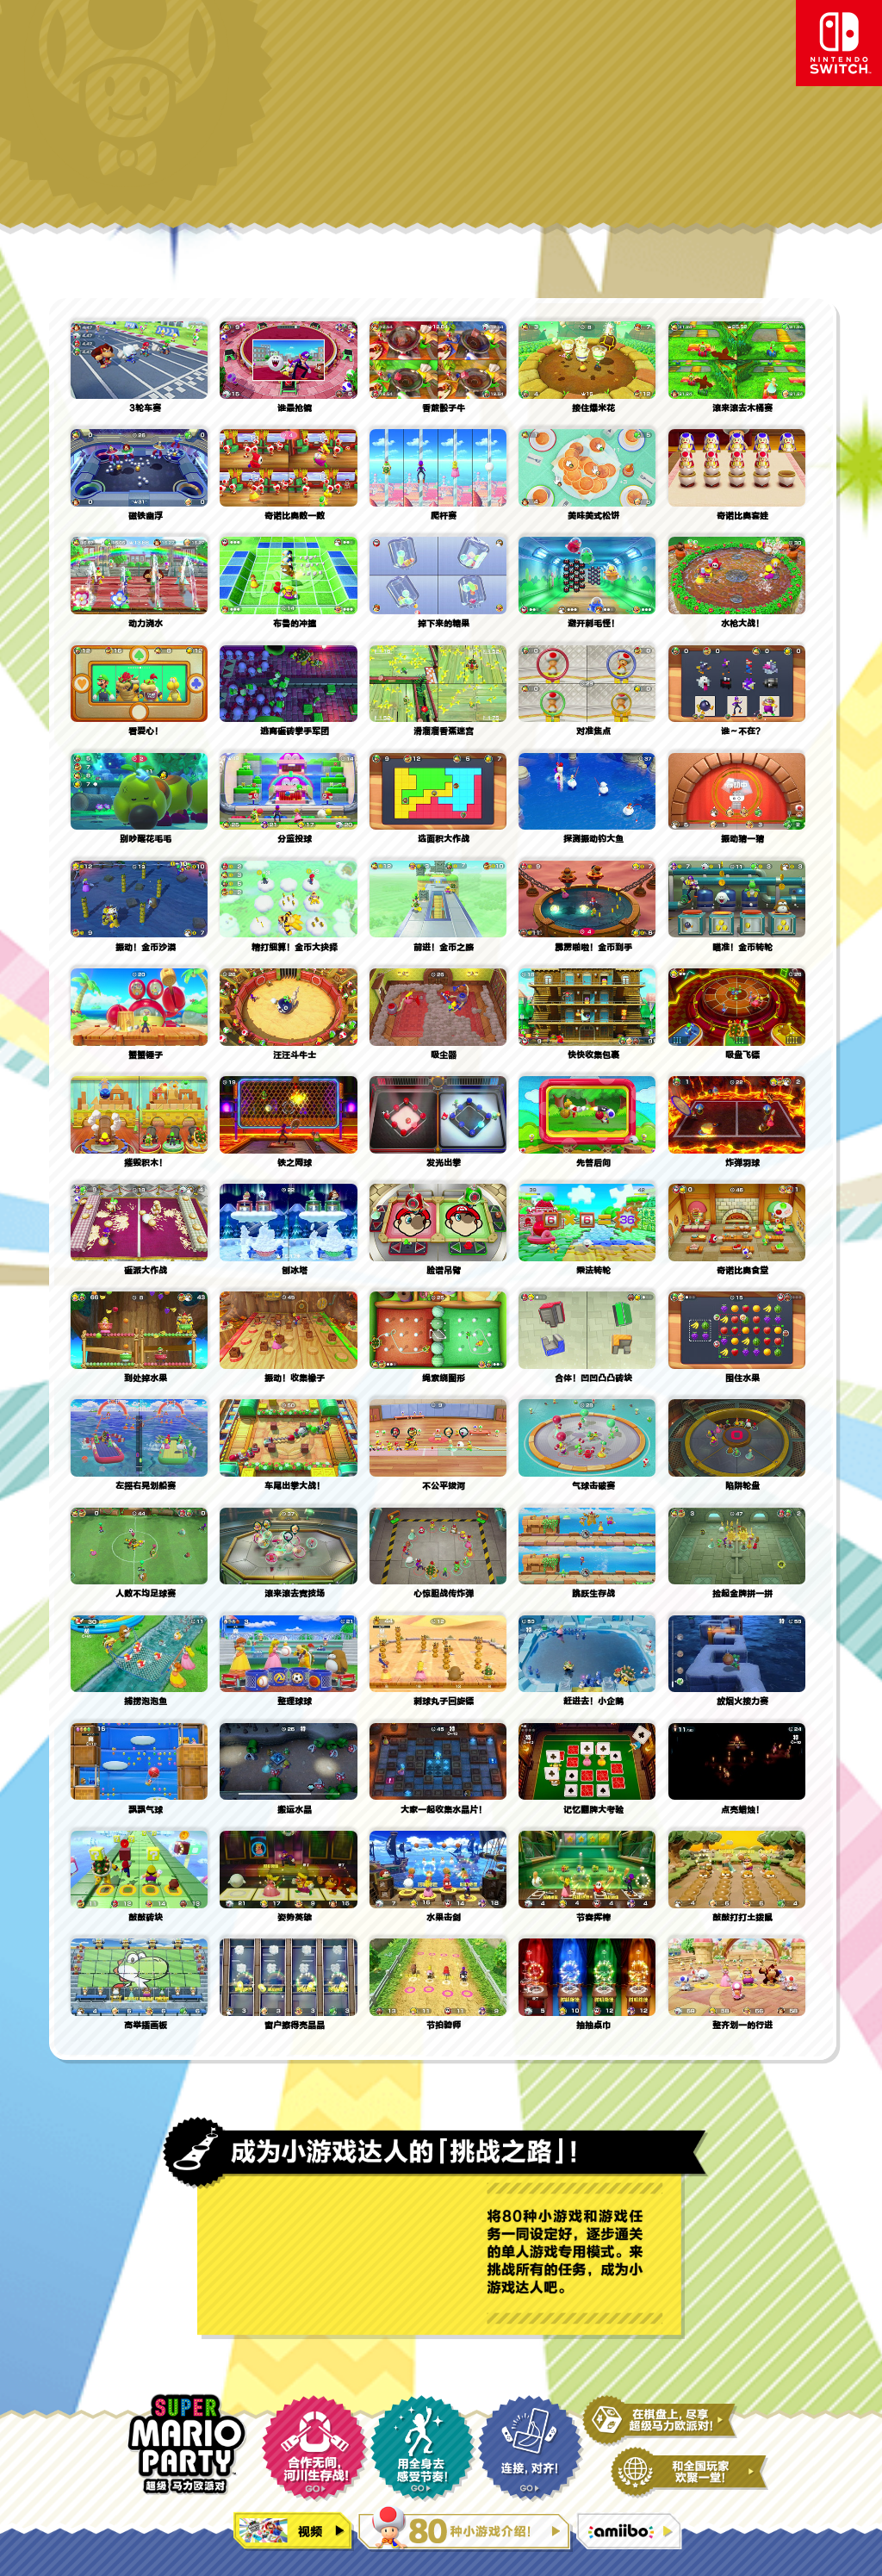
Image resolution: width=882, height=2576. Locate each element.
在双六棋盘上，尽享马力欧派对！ (659, 2421)
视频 (293, 2532)
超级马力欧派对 (186, 2444)
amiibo (631, 2531)
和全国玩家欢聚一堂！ (689, 2472)
